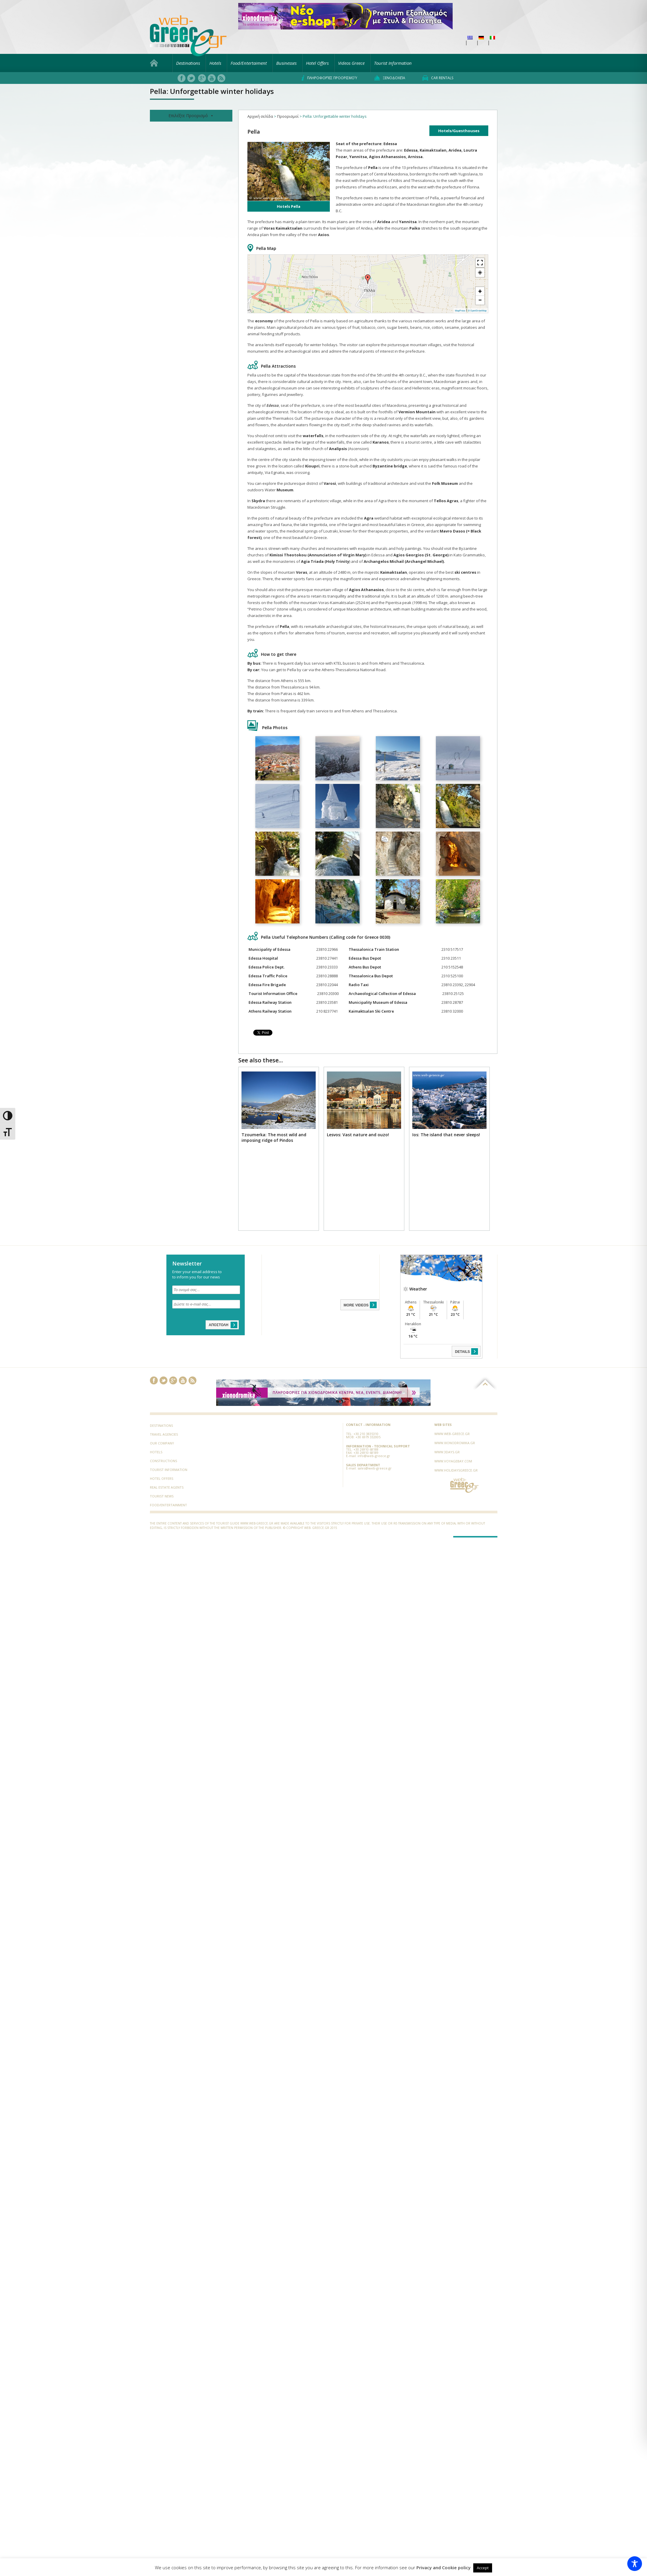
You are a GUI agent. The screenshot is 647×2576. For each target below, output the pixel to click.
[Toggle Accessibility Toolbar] (635, 2564)
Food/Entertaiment (249, 63)
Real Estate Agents (166, 1487)
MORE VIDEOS (361, 1305)
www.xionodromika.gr (454, 1443)
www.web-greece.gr (452, 1434)
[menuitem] (470, 37)
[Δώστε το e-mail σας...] (206, 1304)
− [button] (480, 300)
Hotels (215, 63)
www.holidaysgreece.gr (456, 1470)
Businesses (286, 63)
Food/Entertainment (168, 1505)
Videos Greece (351, 63)
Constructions (163, 1461)
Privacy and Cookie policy (443, 2567)
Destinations (188, 63)
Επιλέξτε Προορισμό (191, 115)
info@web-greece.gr (374, 1456)
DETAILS (467, 1351)
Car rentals (437, 78)
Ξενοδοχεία (389, 77)
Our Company (162, 1443)
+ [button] (480, 291)
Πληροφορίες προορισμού (329, 78)
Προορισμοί (288, 116)
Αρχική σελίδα (260, 116)
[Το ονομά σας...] (206, 1289)
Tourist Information (393, 63)
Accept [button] (483, 2567)
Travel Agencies (164, 1434)
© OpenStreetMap (477, 310)
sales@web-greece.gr (375, 1468)
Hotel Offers (317, 63)
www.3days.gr (447, 1452)
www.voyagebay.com (453, 1461)
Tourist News (161, 1496)
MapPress (460, 310)
